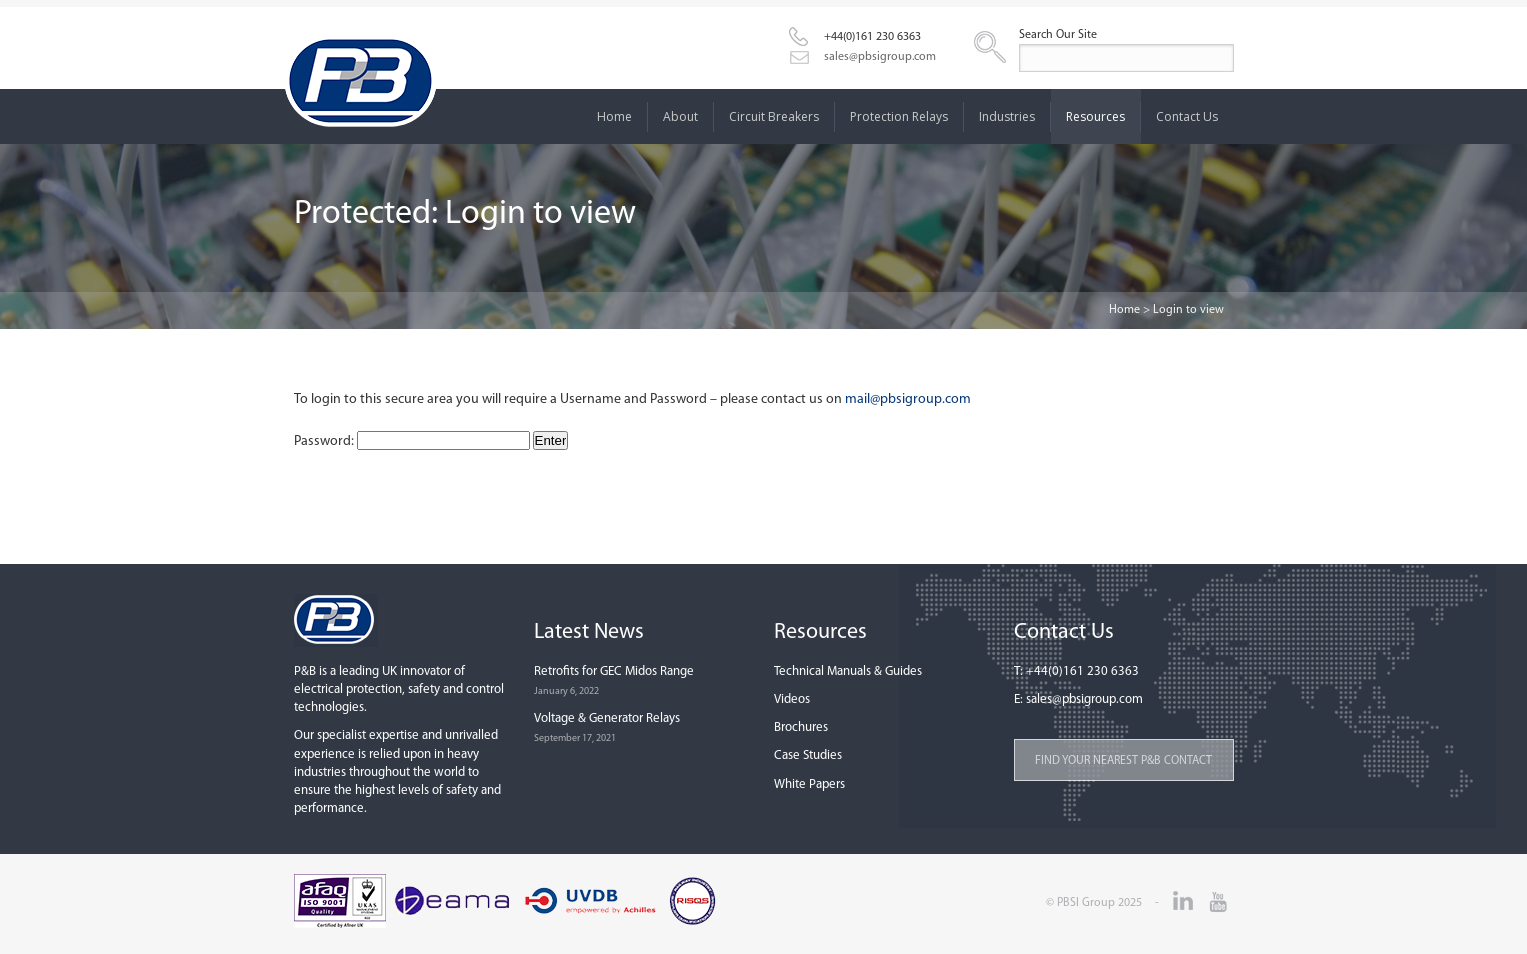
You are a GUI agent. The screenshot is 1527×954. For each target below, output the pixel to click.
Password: (412, 441)
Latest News (589, 632)
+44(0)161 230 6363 (872, 37)
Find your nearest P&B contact (1123, 761)
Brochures (801, 727)
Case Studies (808, 755)
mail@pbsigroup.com (908, 399)
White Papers (809, 784)
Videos (792, 699)
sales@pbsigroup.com (880, 57)
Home (1124, 310)
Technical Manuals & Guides (848, 671)
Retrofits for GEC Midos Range (614, 671)
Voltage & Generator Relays (607, 718)
